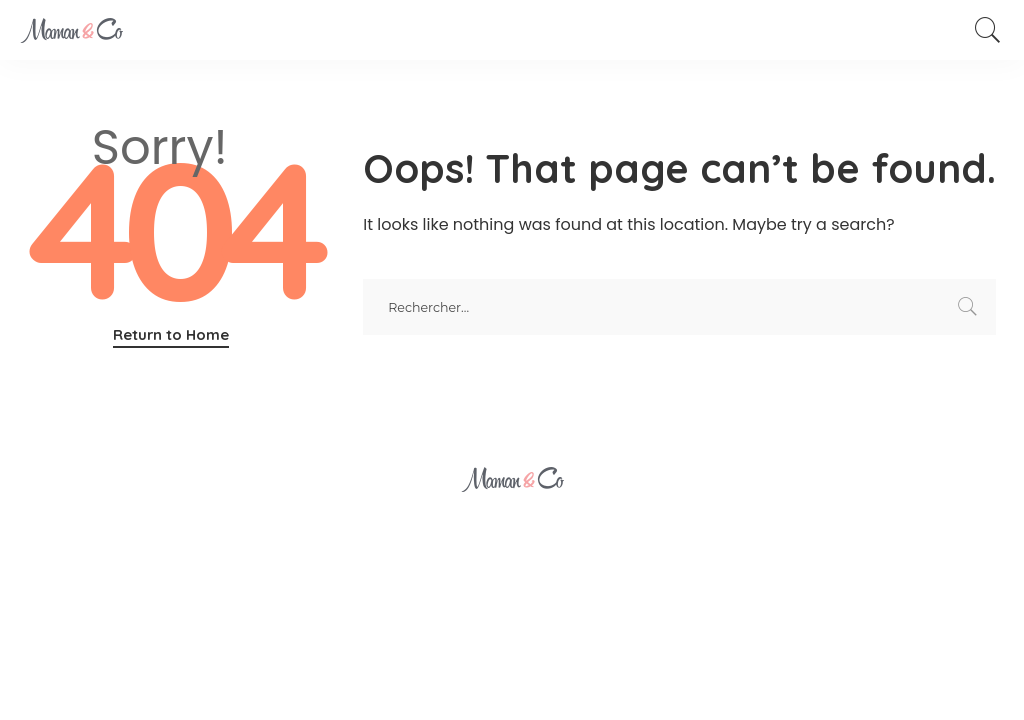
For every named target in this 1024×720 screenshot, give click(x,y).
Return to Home (171, 334)
